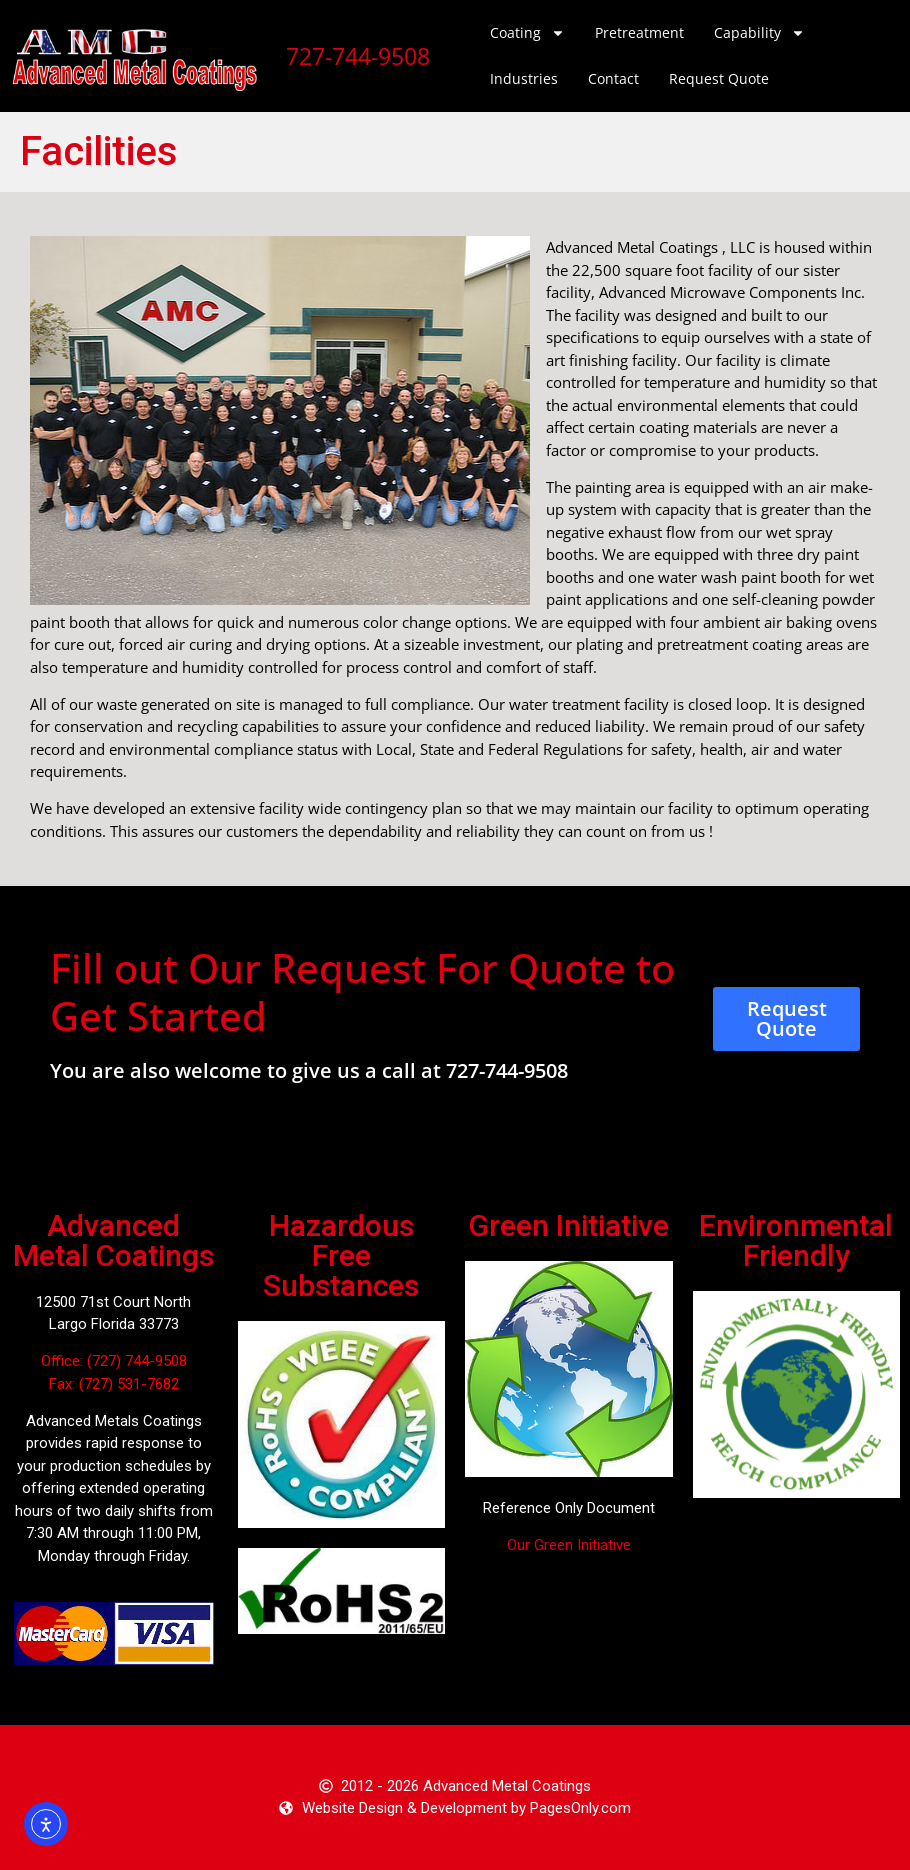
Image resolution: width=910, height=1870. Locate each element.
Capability (759, 33)
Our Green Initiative (569, 1545)
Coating (527, 33)
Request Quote (719, 78)
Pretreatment (639, 32)
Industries (524, 78)
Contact (613, 78)
